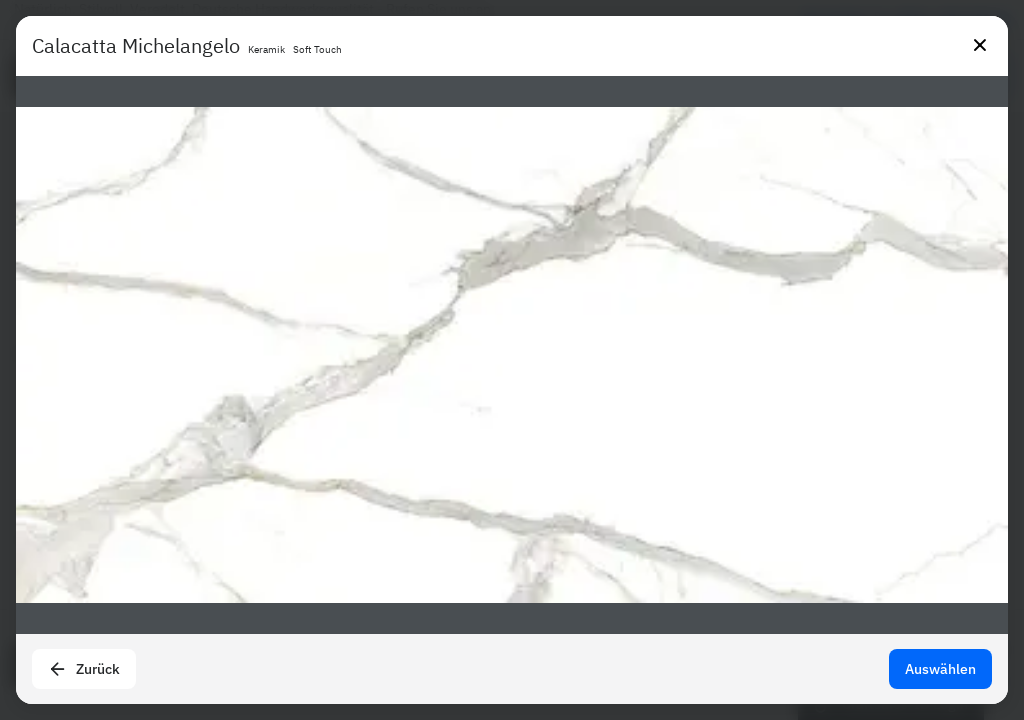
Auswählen (940, 669)
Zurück (84, 669)
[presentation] (512, 360)
